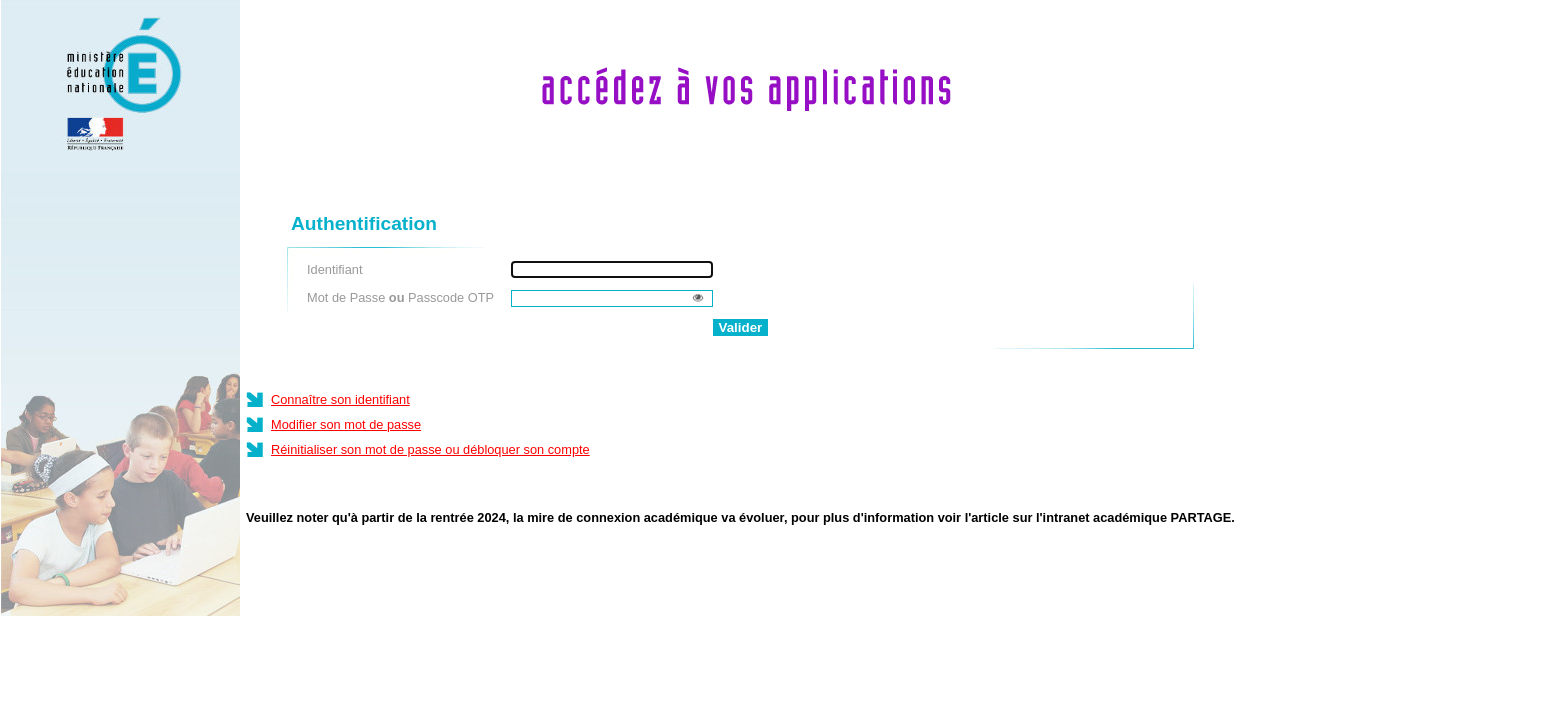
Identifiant (335, 269)
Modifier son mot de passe (346, 424)
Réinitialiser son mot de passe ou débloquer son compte (430, 449)
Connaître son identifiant (340, 399)
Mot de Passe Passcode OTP (400, 297)
